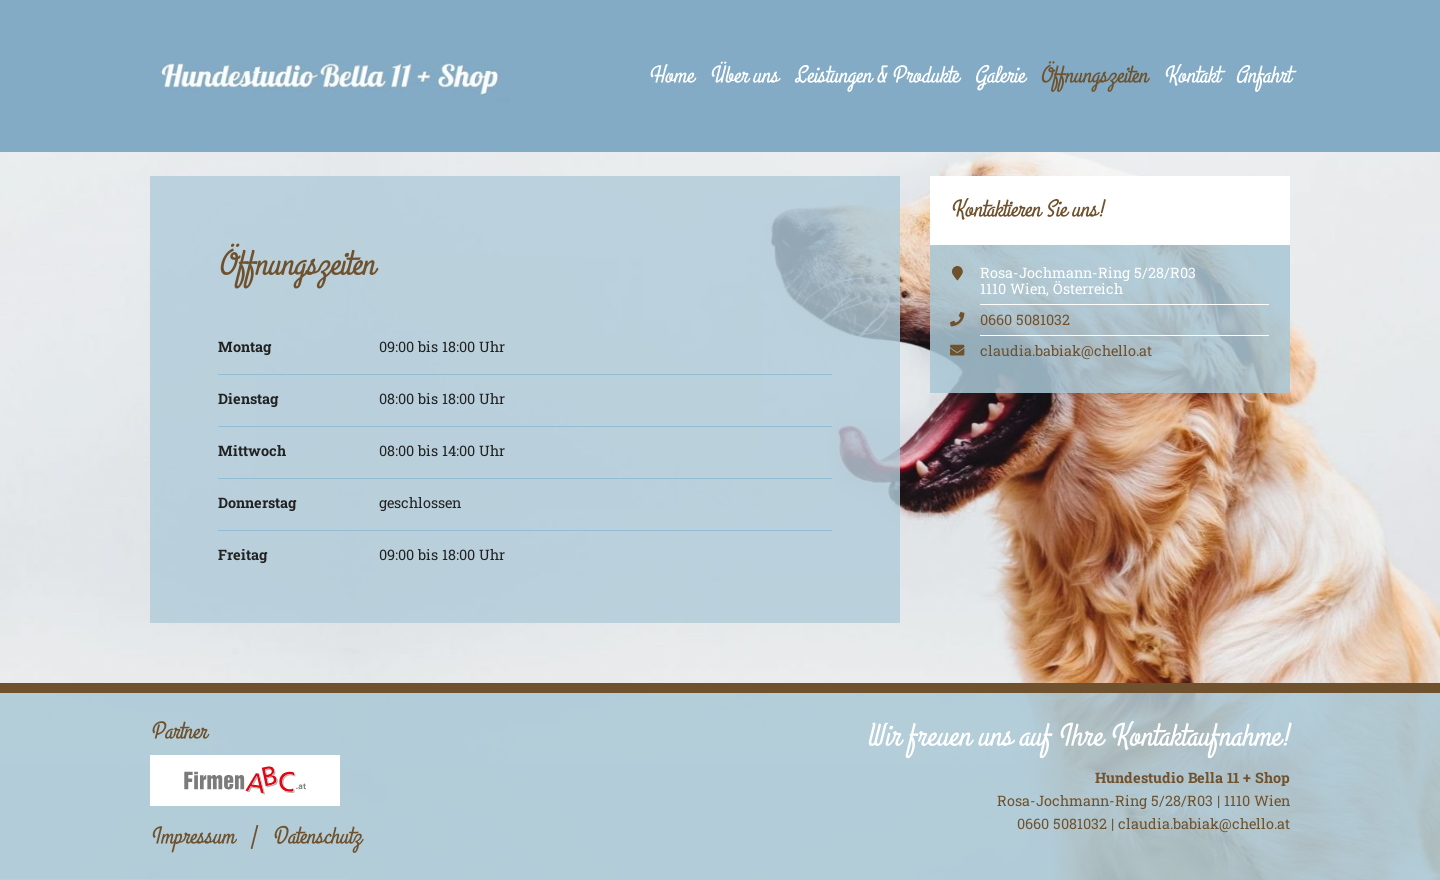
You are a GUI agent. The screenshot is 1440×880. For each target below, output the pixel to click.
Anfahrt (1262, 75)
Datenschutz (316, 836)
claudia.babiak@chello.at (1066, 350)
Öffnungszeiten (1093, 75)
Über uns (743, 75)
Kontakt (1191, 75)
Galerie (999, 75)
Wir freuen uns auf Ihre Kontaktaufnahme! (1078, 736)
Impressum (192, 836)
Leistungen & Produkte (876, 75)
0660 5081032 (1025, 319)
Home (670, 75)
